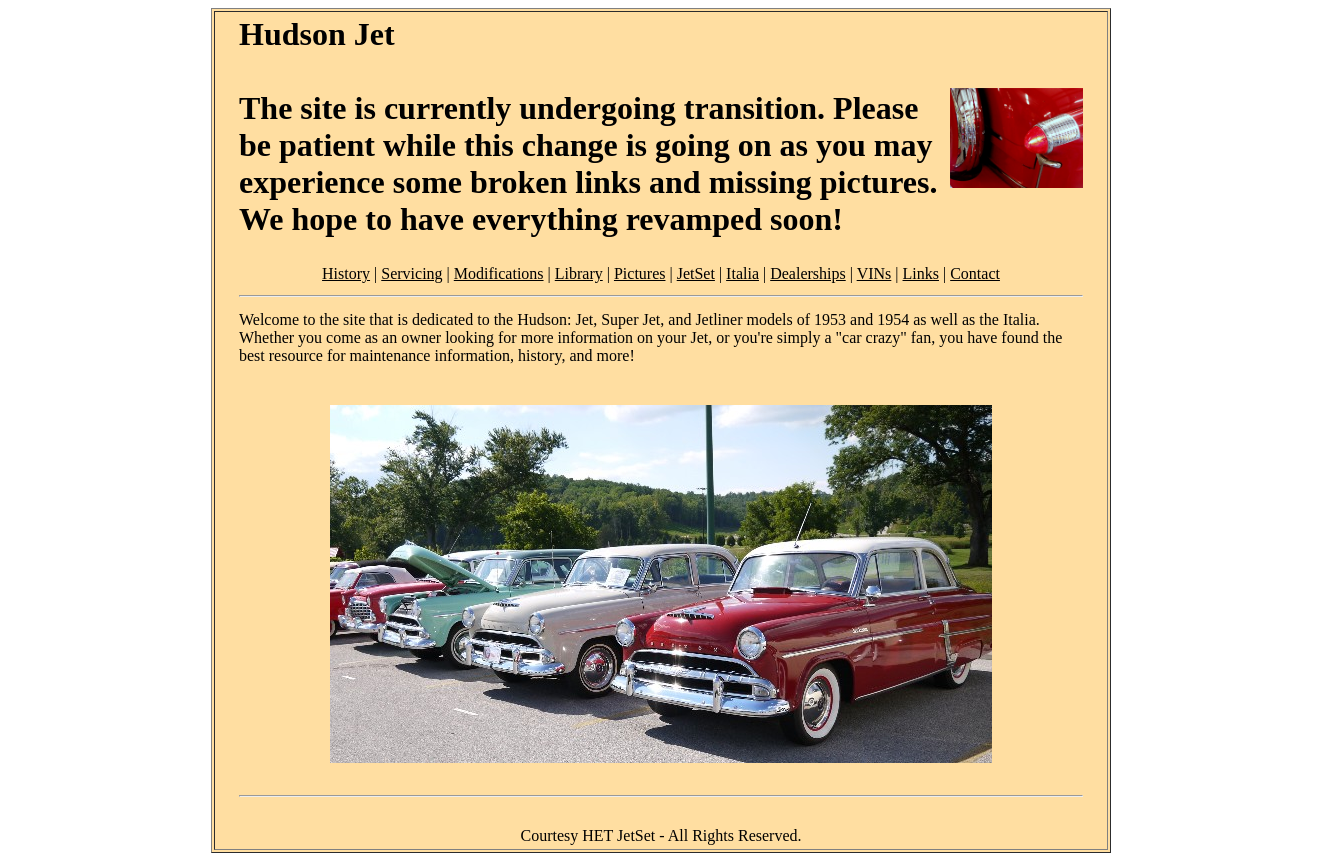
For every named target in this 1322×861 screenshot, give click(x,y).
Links (921, 273)
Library (579, 273)
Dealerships (808, 273)
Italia (742, 273)
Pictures (640, 273)
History (346, 273)
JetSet (696, 273)
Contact (975, 273)
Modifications (499, 273)
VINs (874, 273)
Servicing (411, 273)
